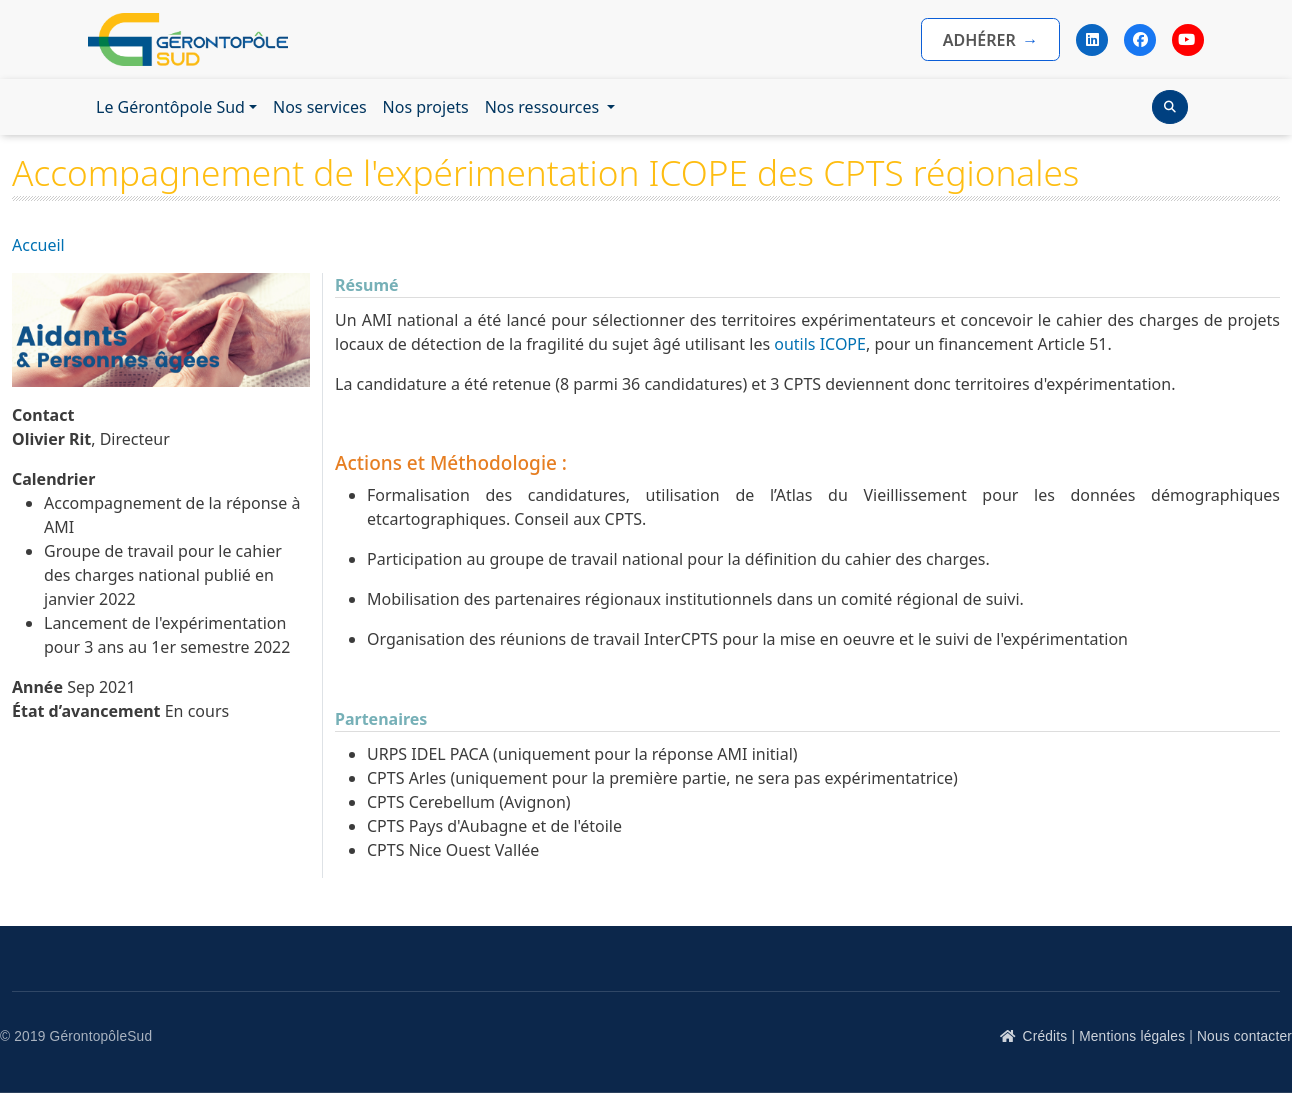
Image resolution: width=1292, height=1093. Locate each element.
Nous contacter (1244, 1036)
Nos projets (426, 107)
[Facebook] (1140, 40)
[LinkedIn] (1092, 40)
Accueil (38, 245)
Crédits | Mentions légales (1104, 1036)
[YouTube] (1188, 40)
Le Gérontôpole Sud (170, 107)
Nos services (320, 107)
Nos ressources (544, 107)
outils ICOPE (818, 344)
